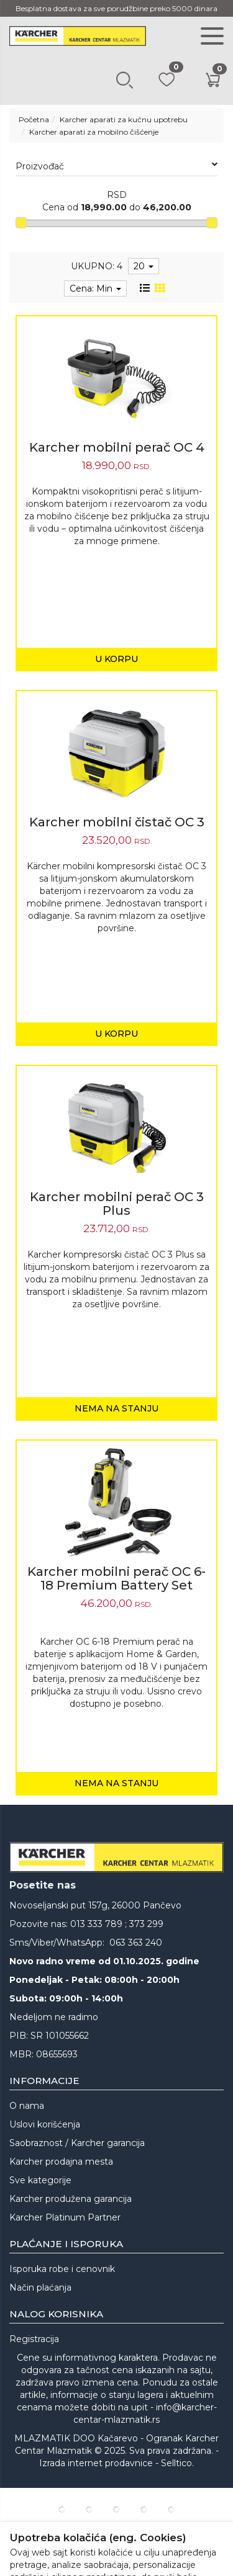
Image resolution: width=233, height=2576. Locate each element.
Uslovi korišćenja (44, 2124)
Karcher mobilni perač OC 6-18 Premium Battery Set (116, 1578)
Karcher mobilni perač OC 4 (116, 447)
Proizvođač (116, 166)
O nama (26, 2105)
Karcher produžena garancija (70, 2198)
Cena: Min (95, 288)
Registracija (34, 2339)
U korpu (116, 658)
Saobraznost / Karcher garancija (77, 2143)
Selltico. (177, 2463)
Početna (34, 119)
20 (143, 266)
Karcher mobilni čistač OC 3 (116, 822)
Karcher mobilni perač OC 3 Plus (117, 1203)
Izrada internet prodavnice (96, 2463)
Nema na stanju (116, 1408)
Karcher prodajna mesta (61, 2161)
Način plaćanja (40, 2287)
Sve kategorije (40, 2180)
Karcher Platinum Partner (65, 2217)
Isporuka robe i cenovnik (62, 2268)
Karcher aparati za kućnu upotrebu (124, 119)
